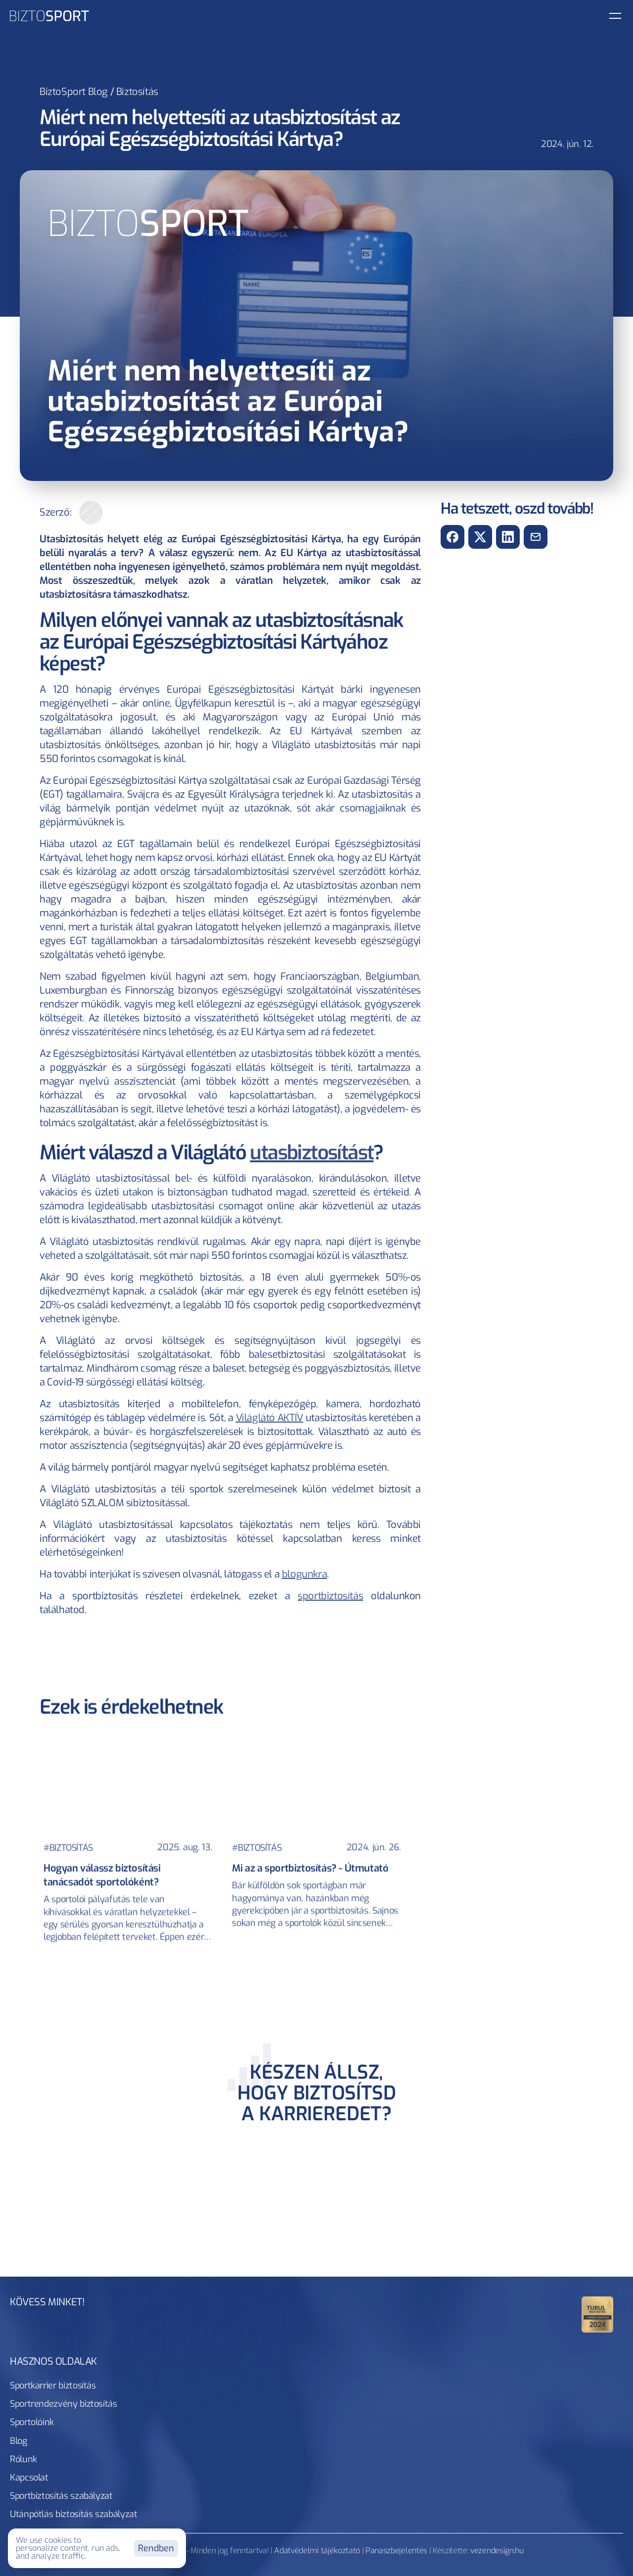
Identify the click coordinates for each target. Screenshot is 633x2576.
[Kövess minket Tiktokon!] (591, 2324)
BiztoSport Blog (74, 91)
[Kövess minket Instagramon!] (564, 2324)
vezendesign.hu (497, 2477)
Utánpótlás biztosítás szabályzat (215, 2437)
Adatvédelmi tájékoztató (317, 2477)
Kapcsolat (421, 2417)
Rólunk (370, 2417)
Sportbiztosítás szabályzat (83, 2437)
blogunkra (304, 1574)
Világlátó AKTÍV (269, 1418)
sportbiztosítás (330, 1596)
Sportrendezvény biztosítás (189, 2417)
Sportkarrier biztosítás (75, 2417)
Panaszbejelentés (396, 2477)
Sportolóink (282, 2417)
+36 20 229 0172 (562, 2374)
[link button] (543, 23)
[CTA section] (316, 2138)
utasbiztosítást (311, 1153)
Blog (330, 2417)
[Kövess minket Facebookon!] (536, 2324)
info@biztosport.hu (550, 2355)
